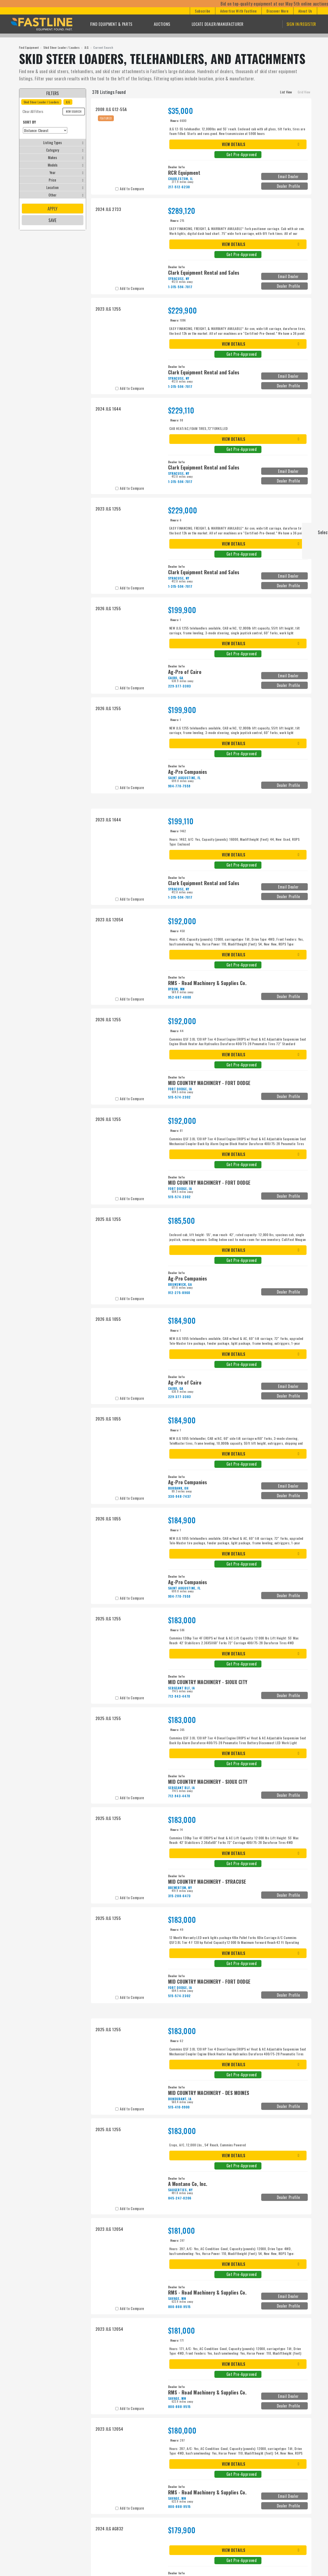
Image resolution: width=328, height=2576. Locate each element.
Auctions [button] (162, 24)
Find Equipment (29, 47)
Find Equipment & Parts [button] (111, 24)
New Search (74, 111)
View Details (234, 144)
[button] (202, 10)
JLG (86, 47)
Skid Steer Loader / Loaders (61, 47)
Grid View (304, 91)
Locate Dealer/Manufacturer (218, 24)
